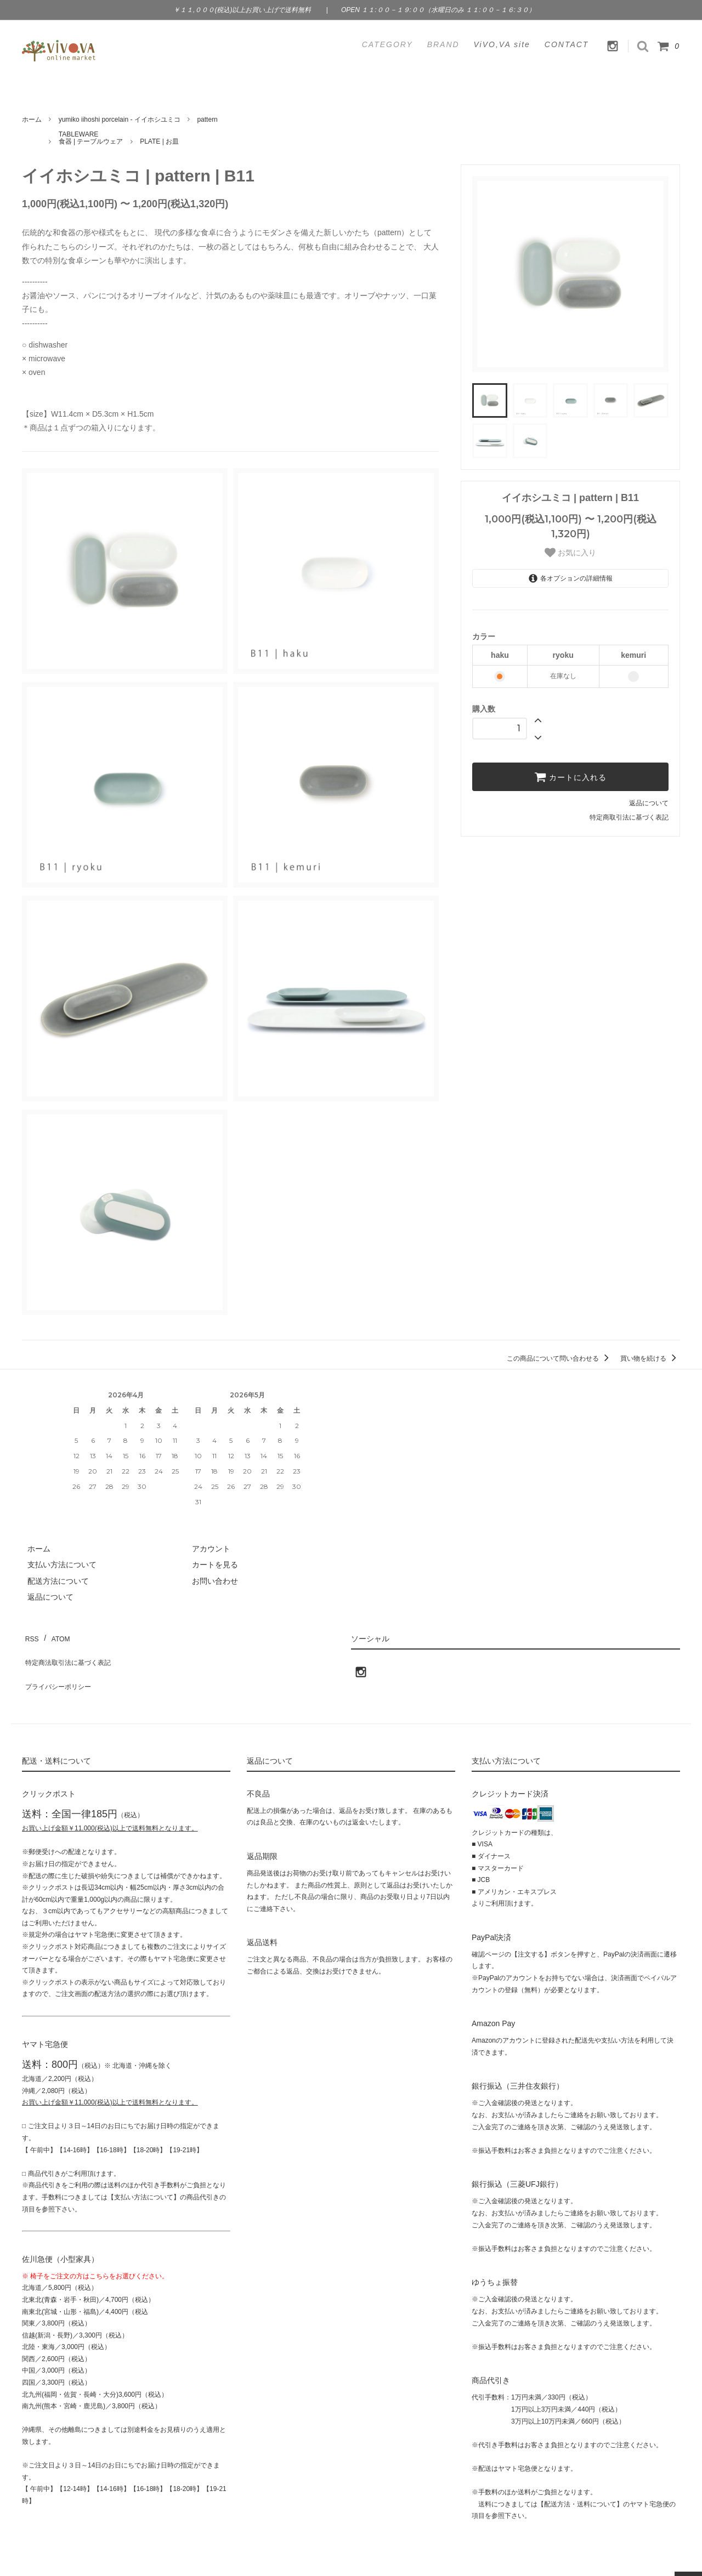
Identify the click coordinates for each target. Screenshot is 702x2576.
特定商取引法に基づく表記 (629, 817)
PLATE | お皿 (159, 141)
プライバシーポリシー (60, 1667)
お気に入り (570, 552)
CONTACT (567, 44)
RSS (30, 1634)
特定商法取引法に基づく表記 (72, 1650)
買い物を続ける (650, 1358)
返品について (649, 803)
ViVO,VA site (502, 44)
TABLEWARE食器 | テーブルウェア (91, 138)
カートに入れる (570, 777)
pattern (207, 119)
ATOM (54, 1634)
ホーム (32, 119)
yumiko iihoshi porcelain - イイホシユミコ (119, 119)
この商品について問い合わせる (560, 1358)
